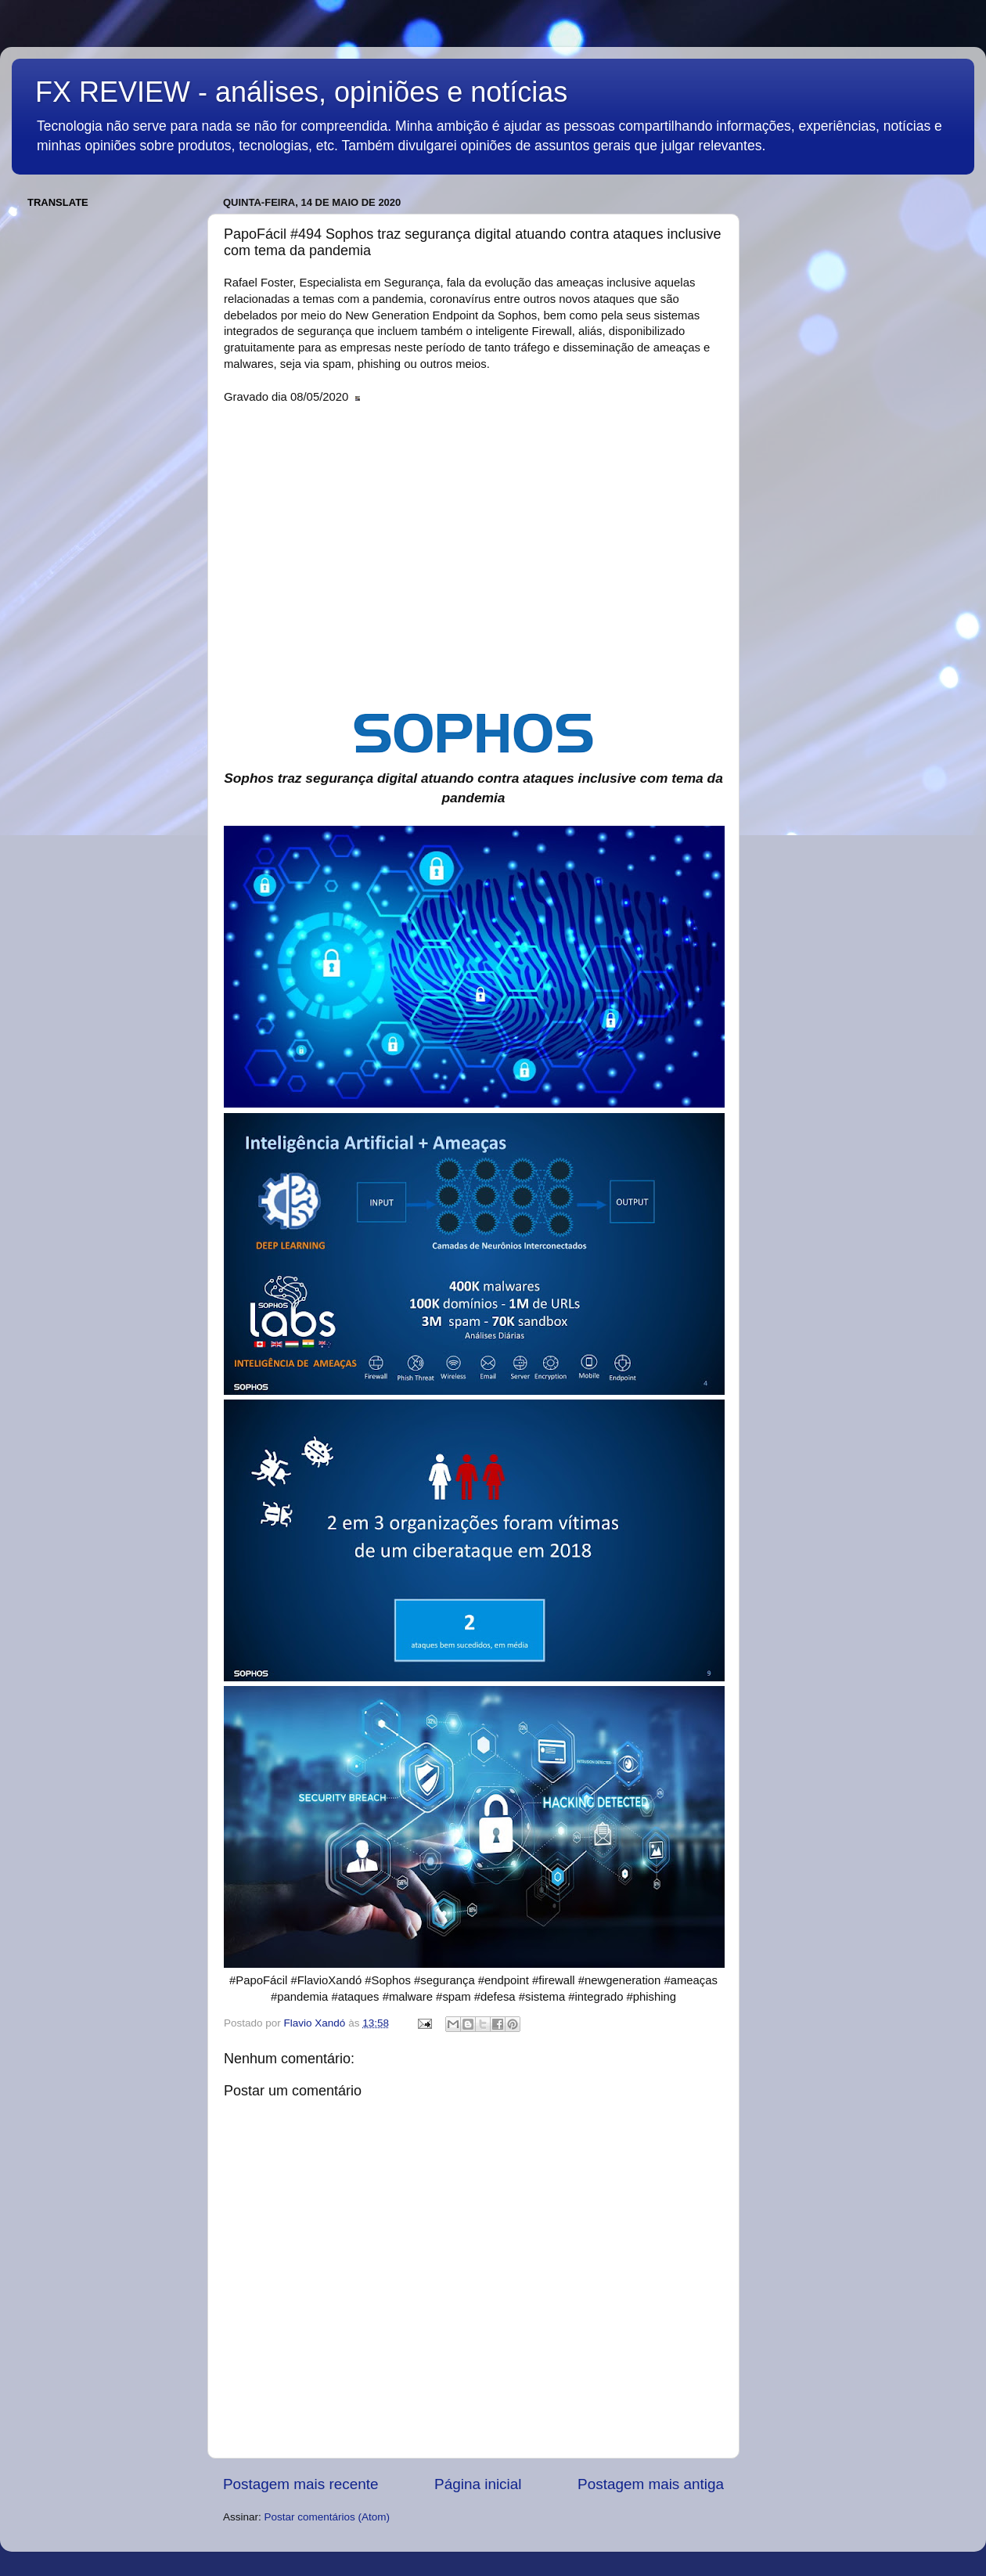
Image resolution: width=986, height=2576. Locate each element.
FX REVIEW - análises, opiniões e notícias (301, 92)
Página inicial (477, 2484)
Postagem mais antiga (651, 2484)
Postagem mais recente (300, 2484)
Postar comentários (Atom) (327, 2517)
